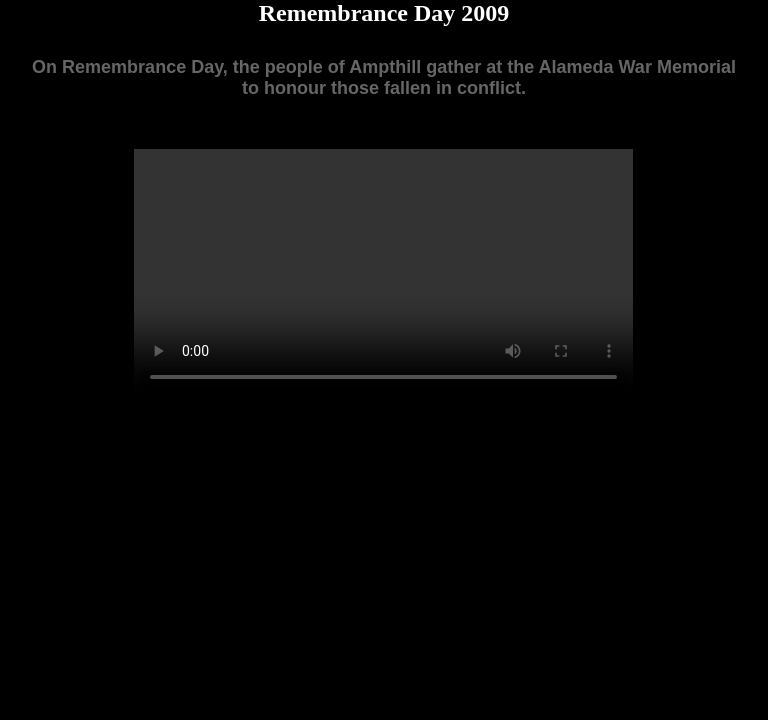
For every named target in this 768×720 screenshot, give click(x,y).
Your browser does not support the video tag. (383, 274)
